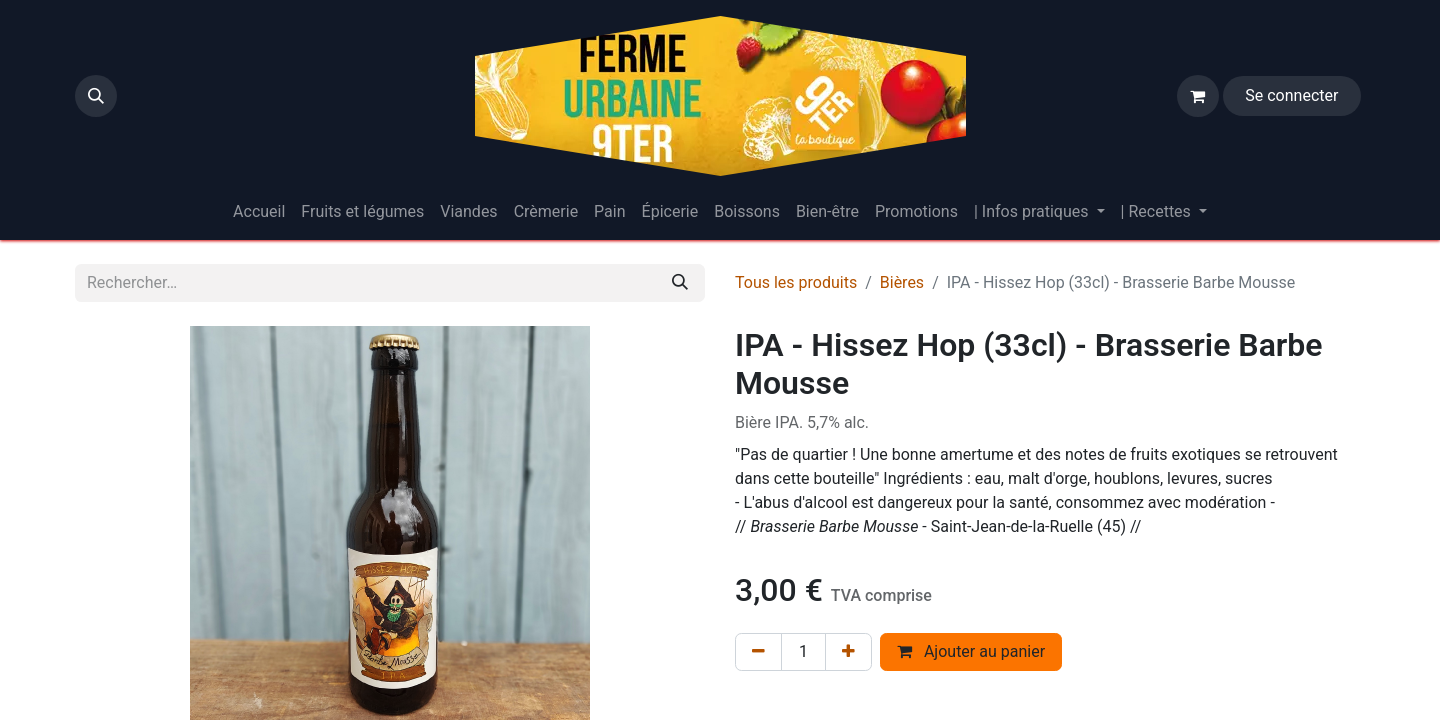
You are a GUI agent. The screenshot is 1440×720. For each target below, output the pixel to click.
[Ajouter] (848, 652)
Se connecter (1291, 95)
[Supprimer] (758, 652)
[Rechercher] (680, 283)
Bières (902, 282)
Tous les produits (796, 282)
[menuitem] (259, 212)
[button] (96, 96)
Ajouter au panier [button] (971, 651)
